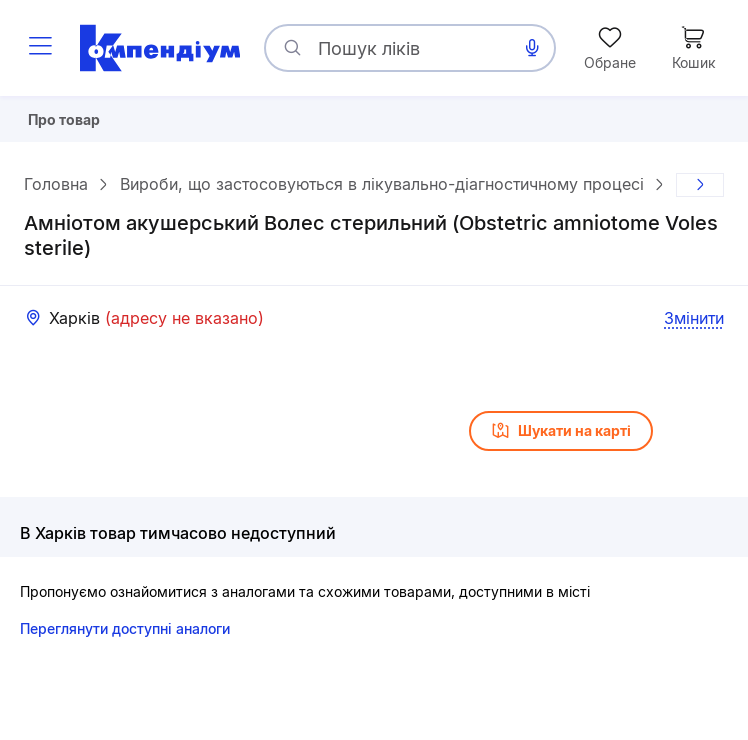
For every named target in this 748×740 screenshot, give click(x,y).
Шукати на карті (561, 439)
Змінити (694, 326)
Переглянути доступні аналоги (125, 636)
